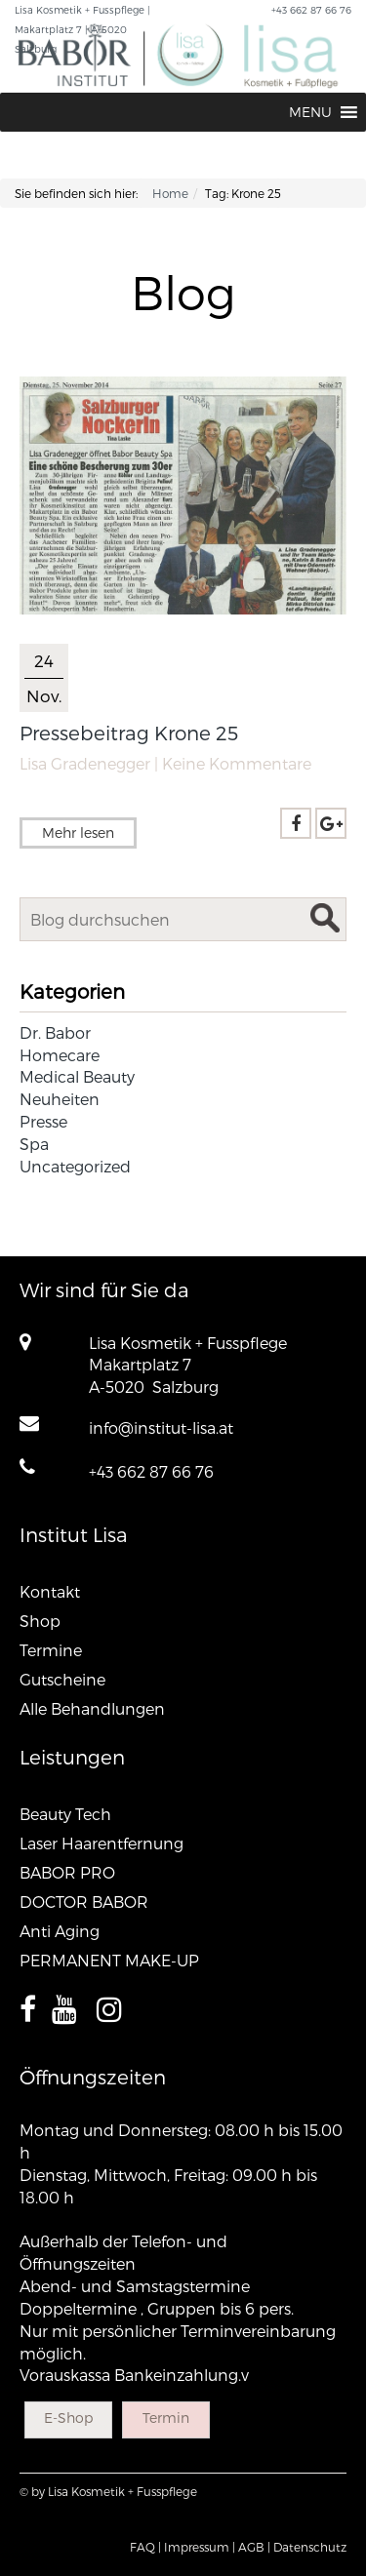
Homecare (60, 1055)
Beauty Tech (65, 1813)
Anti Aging (60, 1931)
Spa (34, 1143)
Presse (43, 1121)
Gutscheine (62, 1679)
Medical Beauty (77, 1076)
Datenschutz (309, 2547)
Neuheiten (60, 1099)
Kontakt (50, 1591)
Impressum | (199, 2547)
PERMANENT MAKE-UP (109, 1960)
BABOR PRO (67, 1872)
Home (170, 193)
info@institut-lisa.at (161, 1427)
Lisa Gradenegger (85, 763)
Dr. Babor (55, 1032)
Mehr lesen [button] (78, 832)
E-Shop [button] (68, 2417)
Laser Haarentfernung (101, 1843)
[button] (310, 112)
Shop (40, 1620)
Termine (51, 1650)
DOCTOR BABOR (84, 1901)
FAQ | (145, 2547)
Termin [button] (165, 2417)
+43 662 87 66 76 (151, 1471)
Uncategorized (75, 1166)
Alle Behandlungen (92, 1708)
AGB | (254, 2547)
